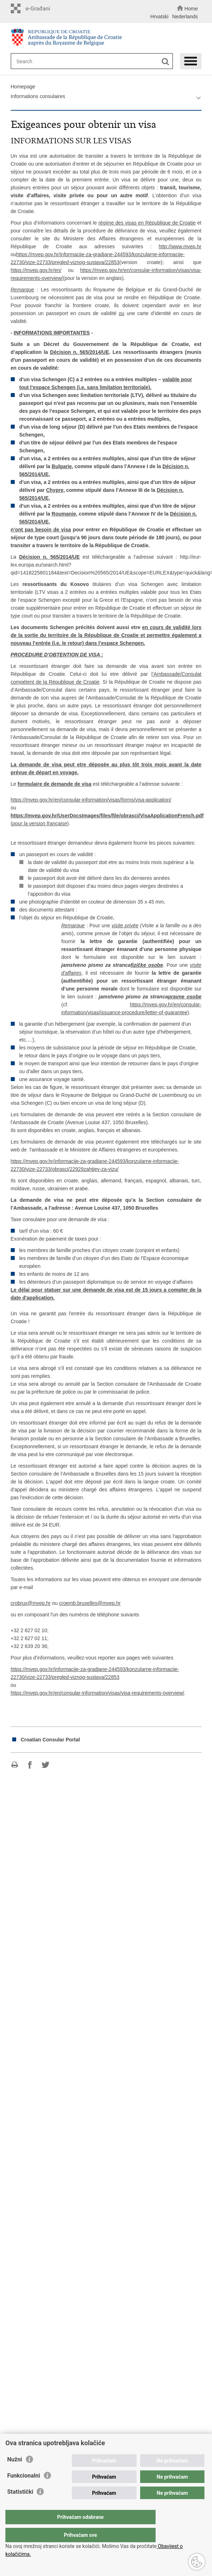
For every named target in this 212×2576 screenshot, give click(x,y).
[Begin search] (165, 61)
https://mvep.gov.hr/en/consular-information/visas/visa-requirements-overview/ (97, 1693)
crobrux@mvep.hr (31, 1603)
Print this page (14, 1765)
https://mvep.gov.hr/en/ (36, 270)
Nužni (14, 2473)
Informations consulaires (38, 96)
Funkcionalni (23, 2490)
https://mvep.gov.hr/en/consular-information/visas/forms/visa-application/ (91, 800)
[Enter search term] (87, 61)
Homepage (23, 86)
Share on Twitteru (45, 1765)
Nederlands (185, 16)
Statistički (20, 2506)
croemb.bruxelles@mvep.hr (89, 1603)
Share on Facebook (30, 1765)
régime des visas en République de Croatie (147, 223)
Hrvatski (159, 16)
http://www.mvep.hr (179, 246)
